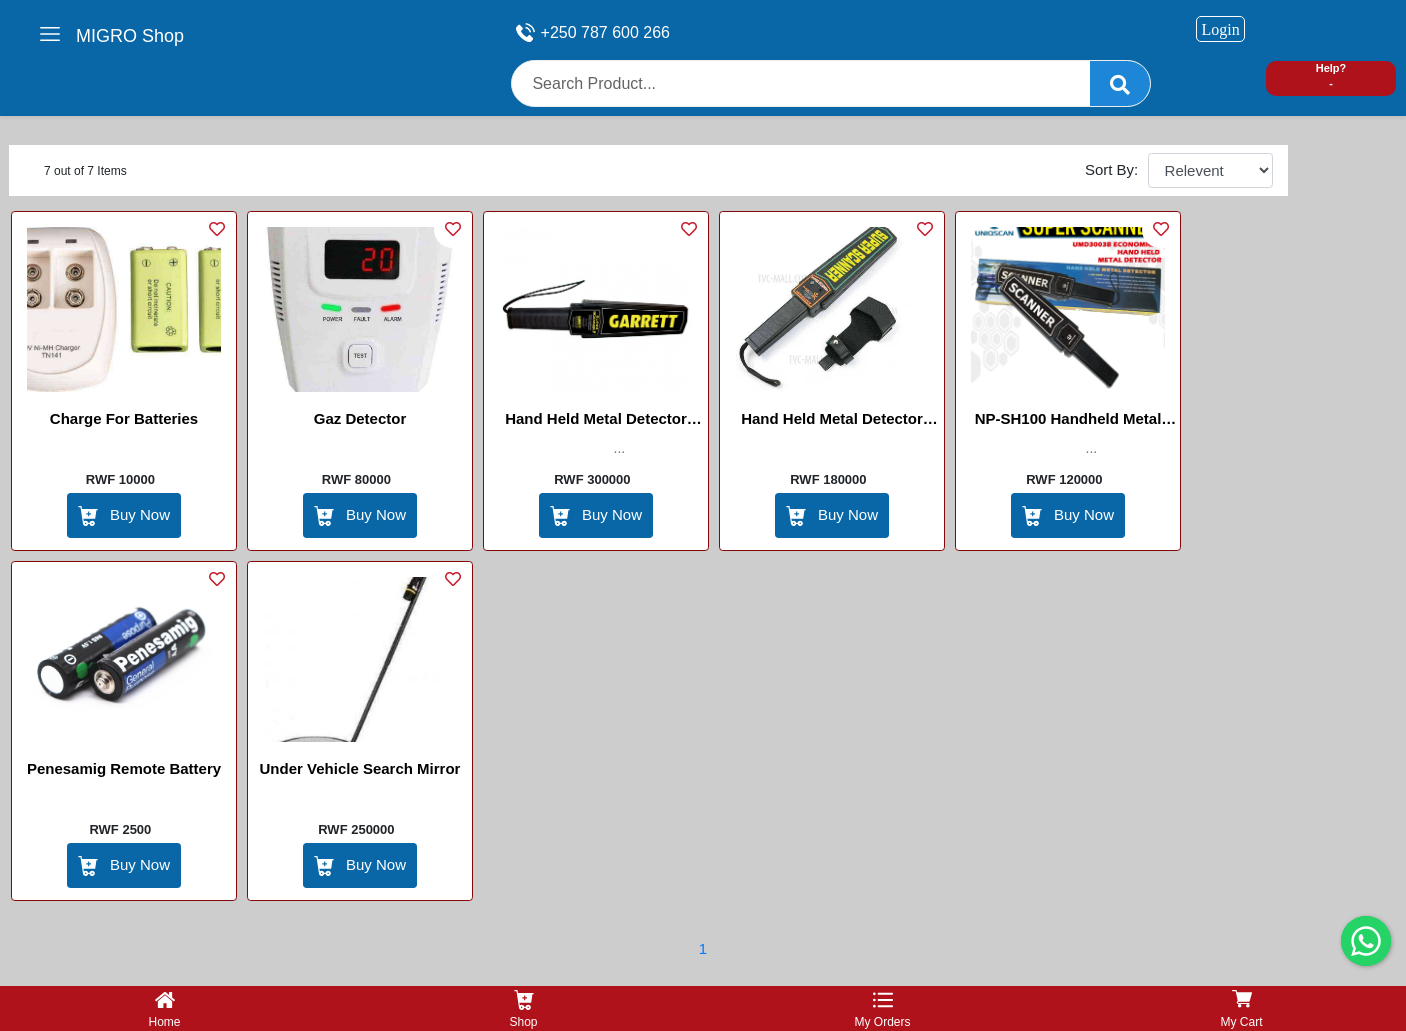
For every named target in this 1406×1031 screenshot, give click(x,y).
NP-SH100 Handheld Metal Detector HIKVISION (1068, 422)
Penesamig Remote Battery (124, 768)
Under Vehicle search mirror (360, 768)
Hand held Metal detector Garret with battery (596, 422)
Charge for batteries (124, 418)
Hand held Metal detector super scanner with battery (832, 422)
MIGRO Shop (130, 36)
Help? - (1331, 75)
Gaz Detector (360, 418)
